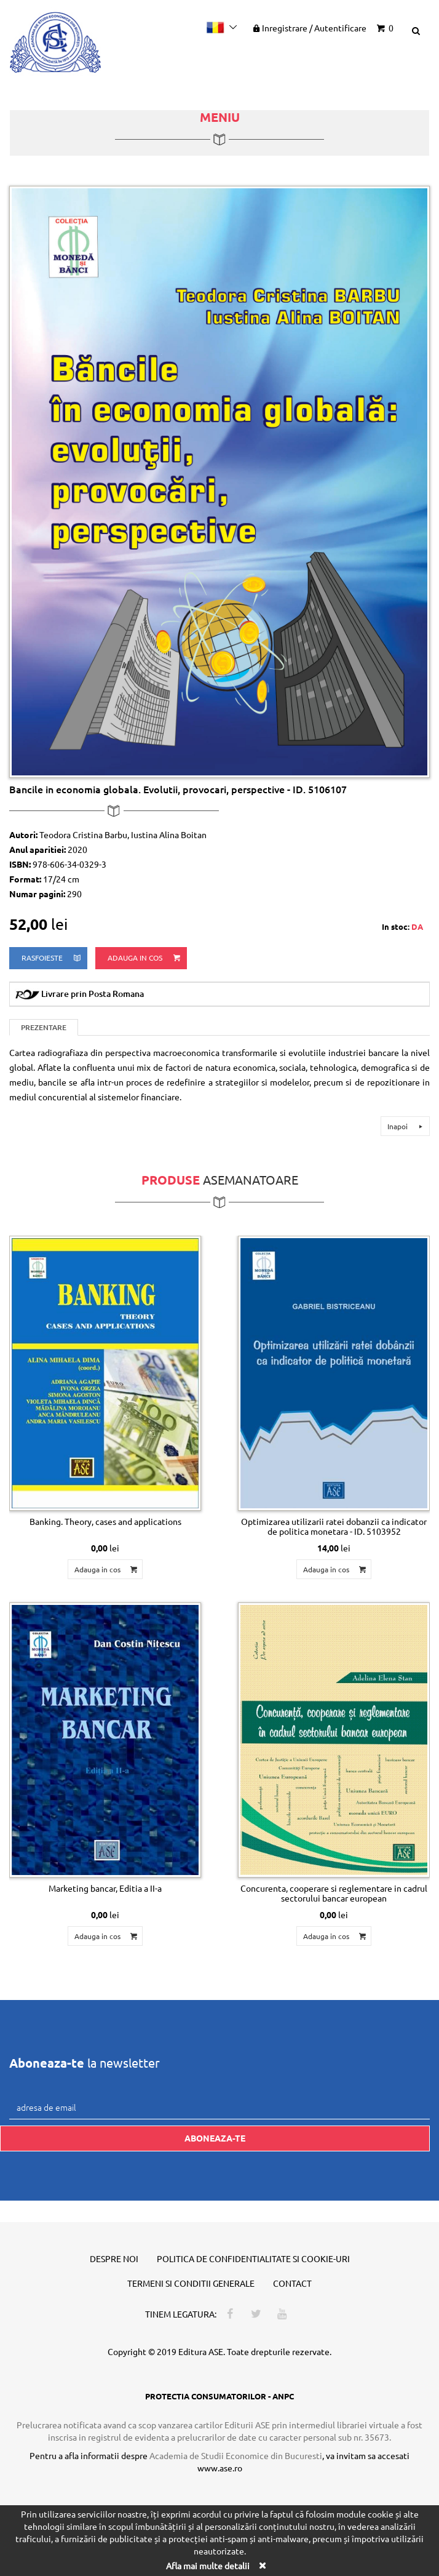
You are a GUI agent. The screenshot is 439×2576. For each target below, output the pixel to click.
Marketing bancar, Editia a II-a (105, 1888)
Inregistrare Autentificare (308, 27)
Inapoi (406, 1126)
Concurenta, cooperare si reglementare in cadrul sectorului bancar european (333, 1892)
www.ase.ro (219, 2467)
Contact (292, 2283)
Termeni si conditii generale (191, 2283)
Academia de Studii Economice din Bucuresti (235, 2455)
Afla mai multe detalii (208, 2565)
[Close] (261, 2565)
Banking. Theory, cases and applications (105, 1521)
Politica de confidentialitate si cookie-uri (253, 2258)
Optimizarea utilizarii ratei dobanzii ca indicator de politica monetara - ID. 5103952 (334, 1526)
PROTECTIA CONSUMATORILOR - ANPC (219, 2396)
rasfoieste (52, 958)
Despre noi (114, 2258)
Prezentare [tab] (43, 1027)
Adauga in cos (145, 958)
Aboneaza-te (214, 2137)
